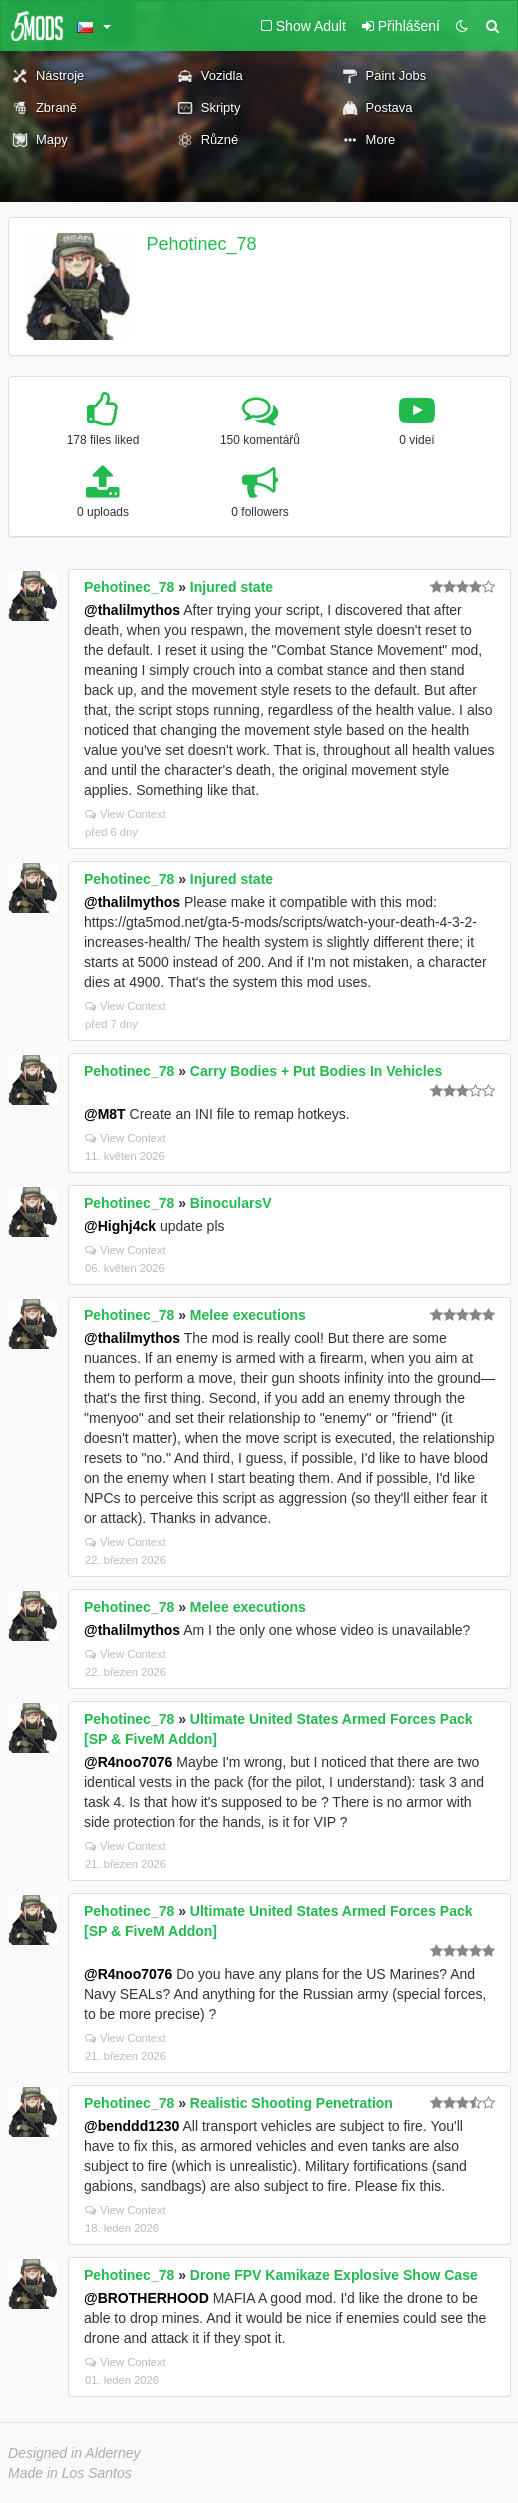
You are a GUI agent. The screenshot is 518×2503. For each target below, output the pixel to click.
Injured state (231, 587)
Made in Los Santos (70, 2473)
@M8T (105, 1114)
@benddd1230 (131, 2126)
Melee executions (248, 1315)
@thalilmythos (132, 610)
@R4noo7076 (128, 1762)
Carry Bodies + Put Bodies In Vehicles (316, 1071)
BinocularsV (231, 1203)
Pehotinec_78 (202, 244)
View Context (125, 814)
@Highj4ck (120, 1226)
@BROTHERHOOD (146, 2298)
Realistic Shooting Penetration (291, 2103)
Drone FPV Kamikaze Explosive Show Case (334, 2275)
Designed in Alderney (74, 2453)
